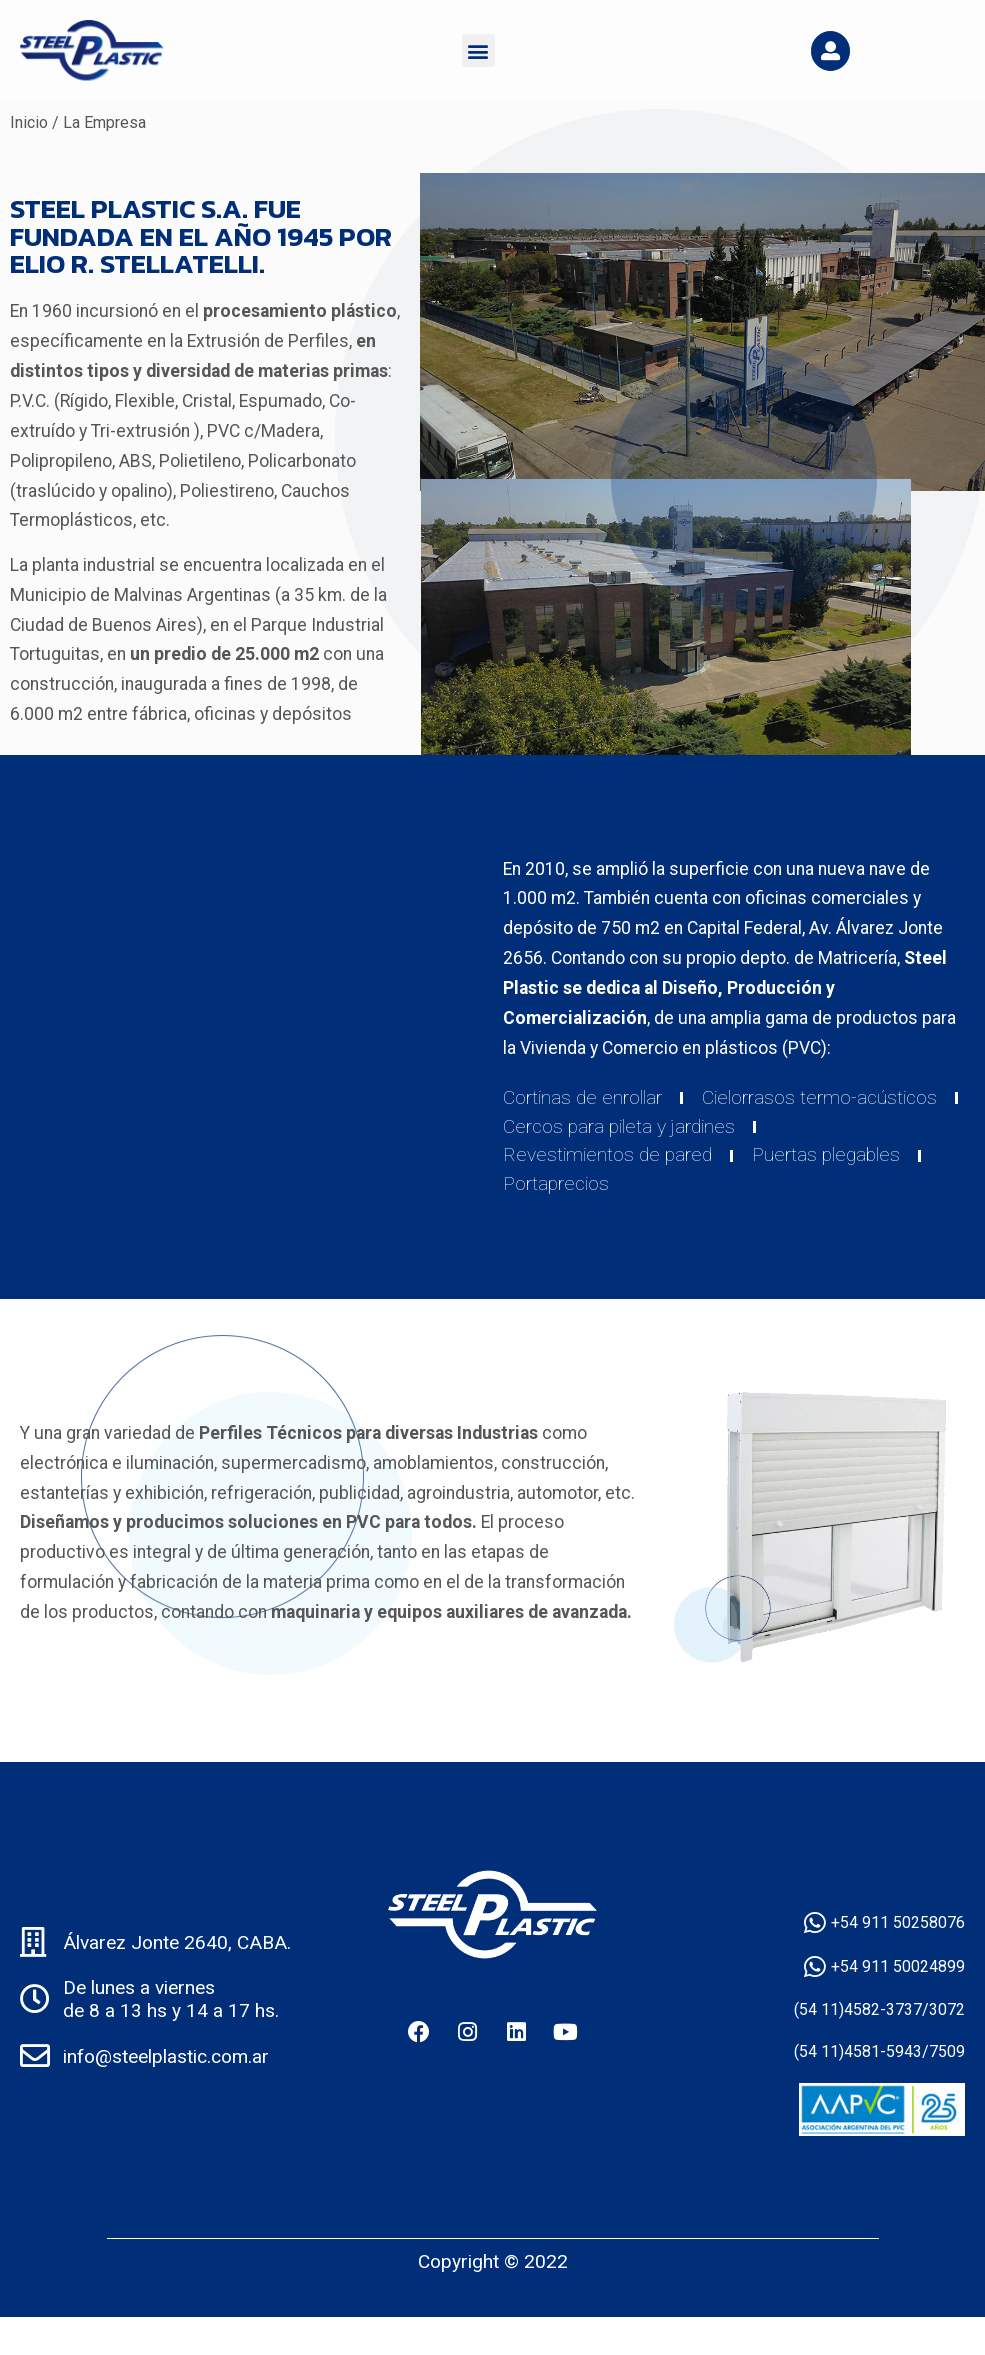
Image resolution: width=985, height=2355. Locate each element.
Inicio (29, 122)
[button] (478, 50)
